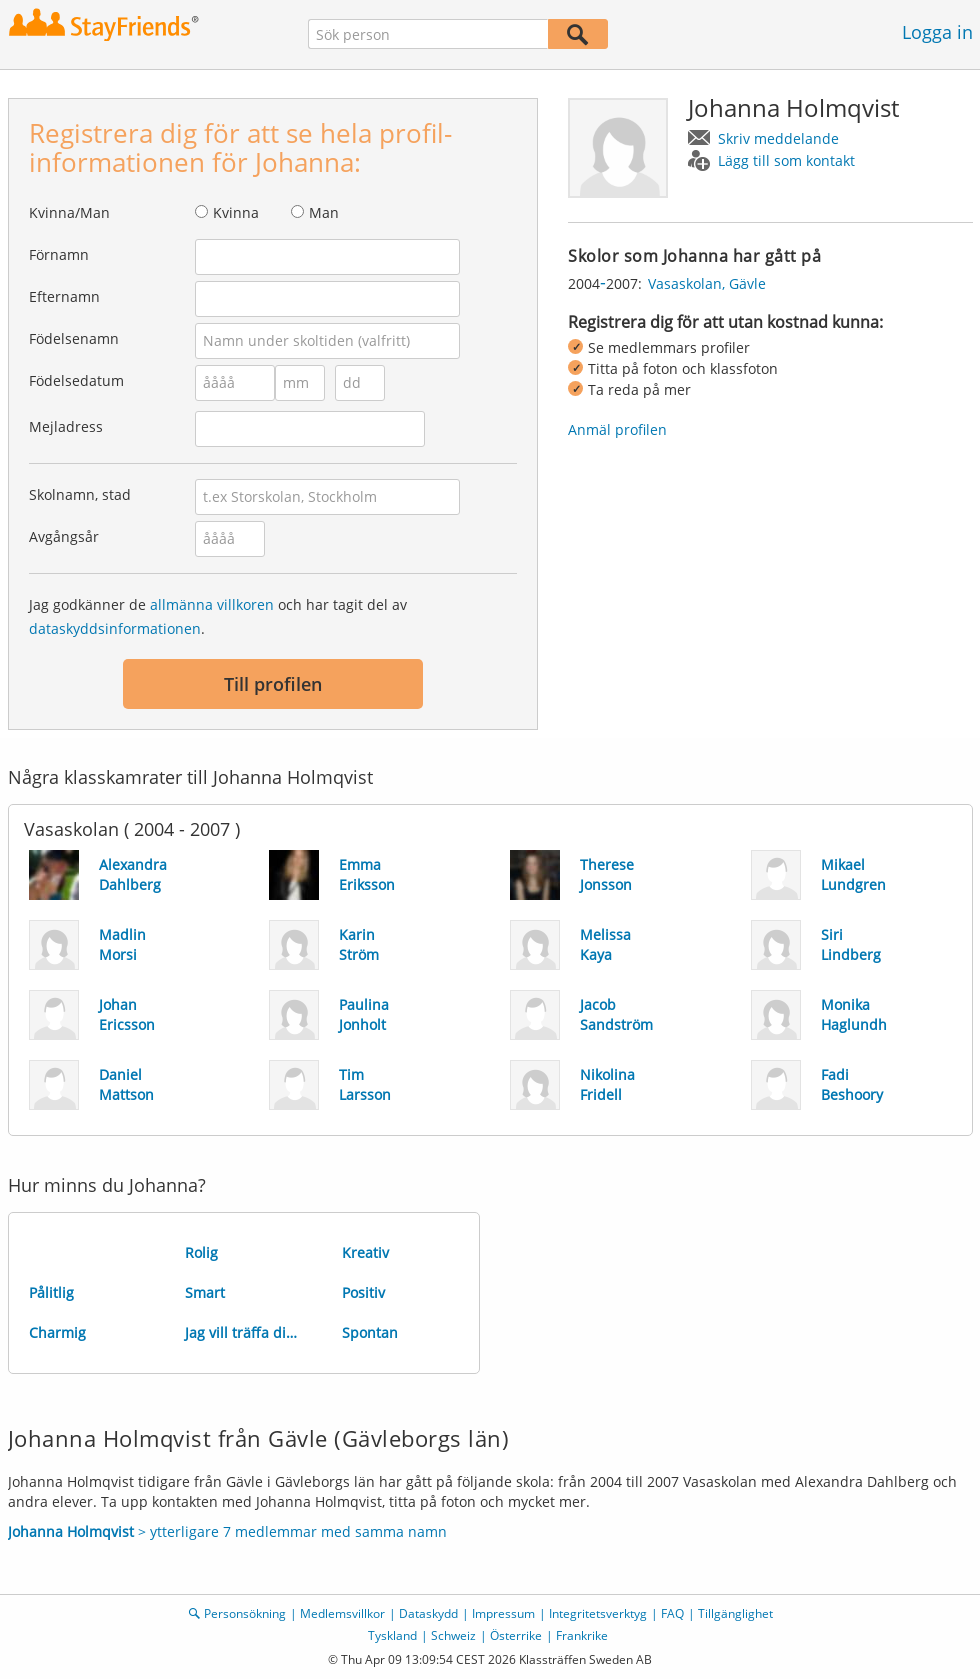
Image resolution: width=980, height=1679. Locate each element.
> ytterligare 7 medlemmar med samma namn (227, 1531)
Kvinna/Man (69, 212)
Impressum (503, 1613)
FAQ (672, 1613)
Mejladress (66, 426)
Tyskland (392, 1635)
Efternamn (64, 296)
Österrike (516, 1635)
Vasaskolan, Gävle (707, 283)
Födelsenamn (74, 338)
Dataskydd (428, 1613)
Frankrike (582, 1635)
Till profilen (273, 684)
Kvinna (236, 212)
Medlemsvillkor (342, 1613)
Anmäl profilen (617, 429)
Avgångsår (64, 536)
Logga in (937, 32)
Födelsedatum (76, 380)
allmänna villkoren (212, 604)
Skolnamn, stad (80, 494)
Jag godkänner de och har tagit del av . (218, 616)
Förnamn (59, 254)
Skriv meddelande (778, 138)
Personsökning (245, 1613)
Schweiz (453, 1635)
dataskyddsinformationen (115, 628)
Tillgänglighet (735, 1613)
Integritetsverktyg (598, 1613)
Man (324, 212)
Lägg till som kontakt (786, 160)
